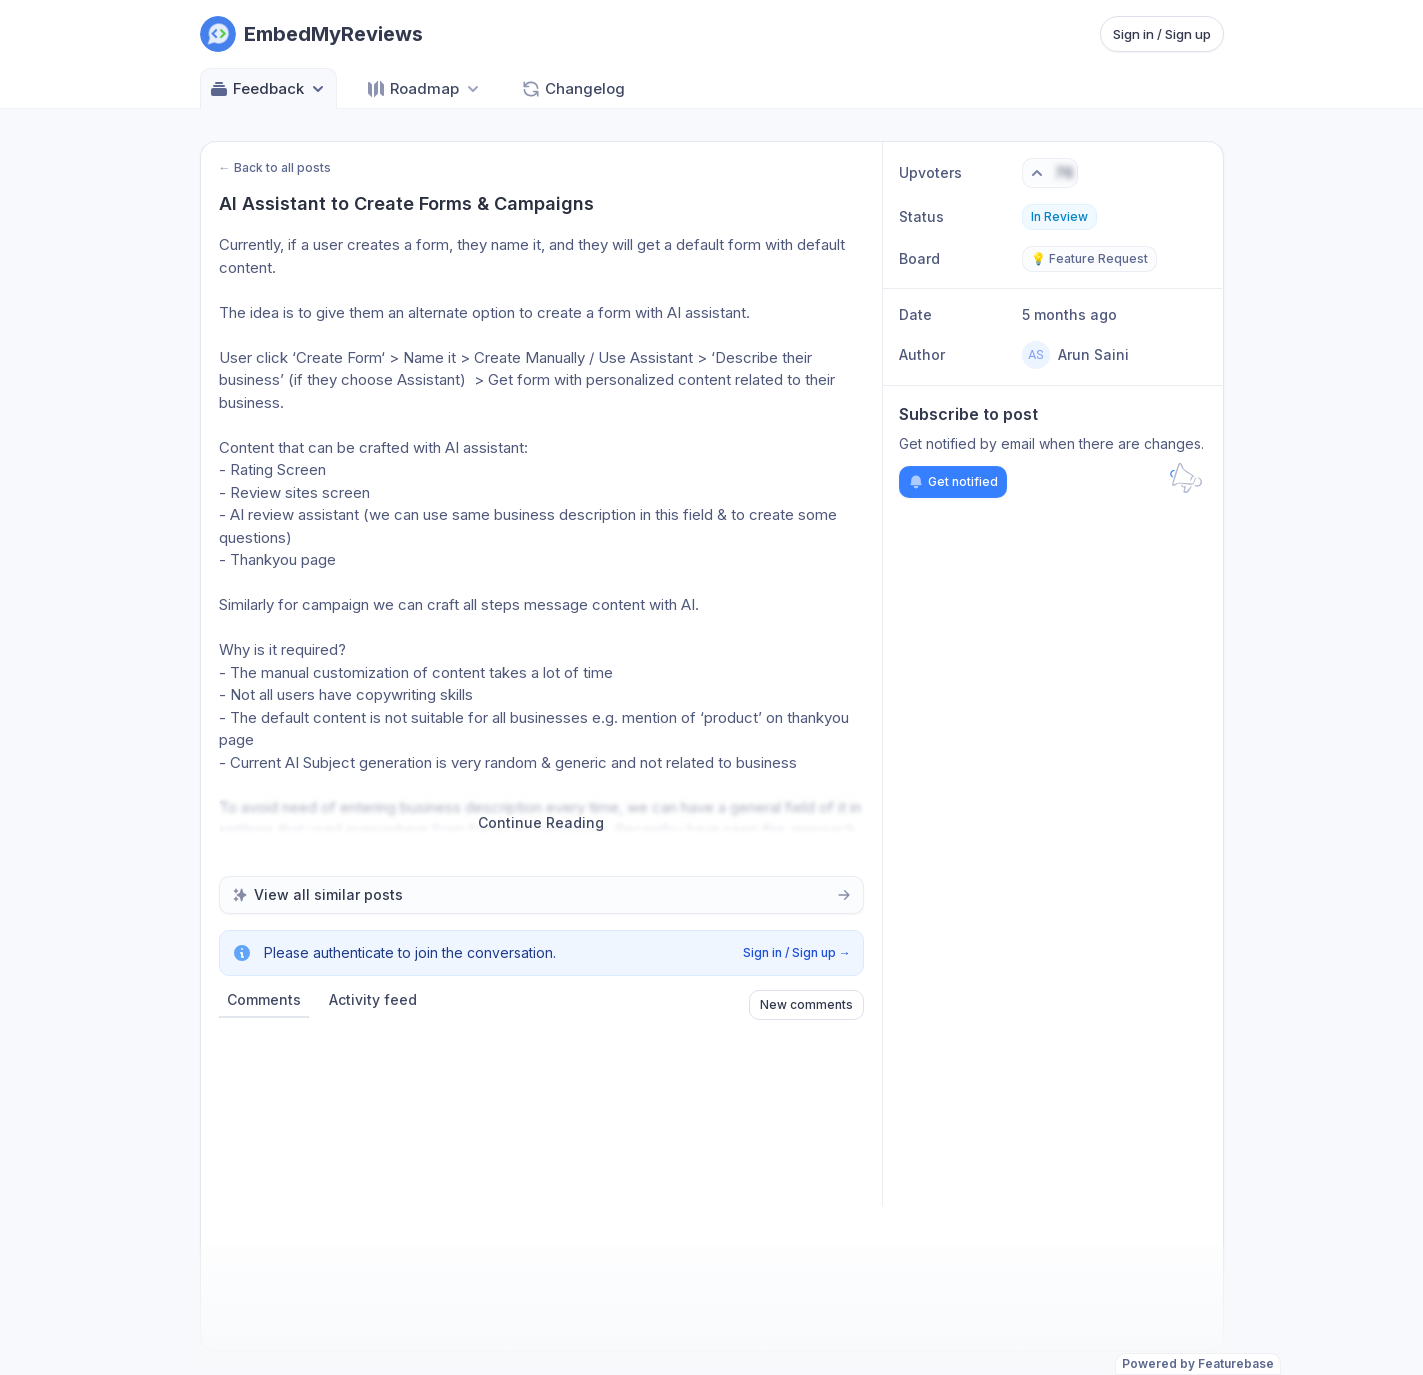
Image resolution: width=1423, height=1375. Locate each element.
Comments (264, 999)
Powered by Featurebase (1198, 1363)
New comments (806, 1004)
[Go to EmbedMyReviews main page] (311, 34)
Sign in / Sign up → (797, 952)
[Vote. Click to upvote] (1050, 173)
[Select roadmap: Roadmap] (424, 88)
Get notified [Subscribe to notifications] (953, 482)
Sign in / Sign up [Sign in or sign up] (1162, 34)
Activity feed (373, 999)
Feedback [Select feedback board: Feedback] (268, 89)
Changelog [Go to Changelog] (573, 89)
